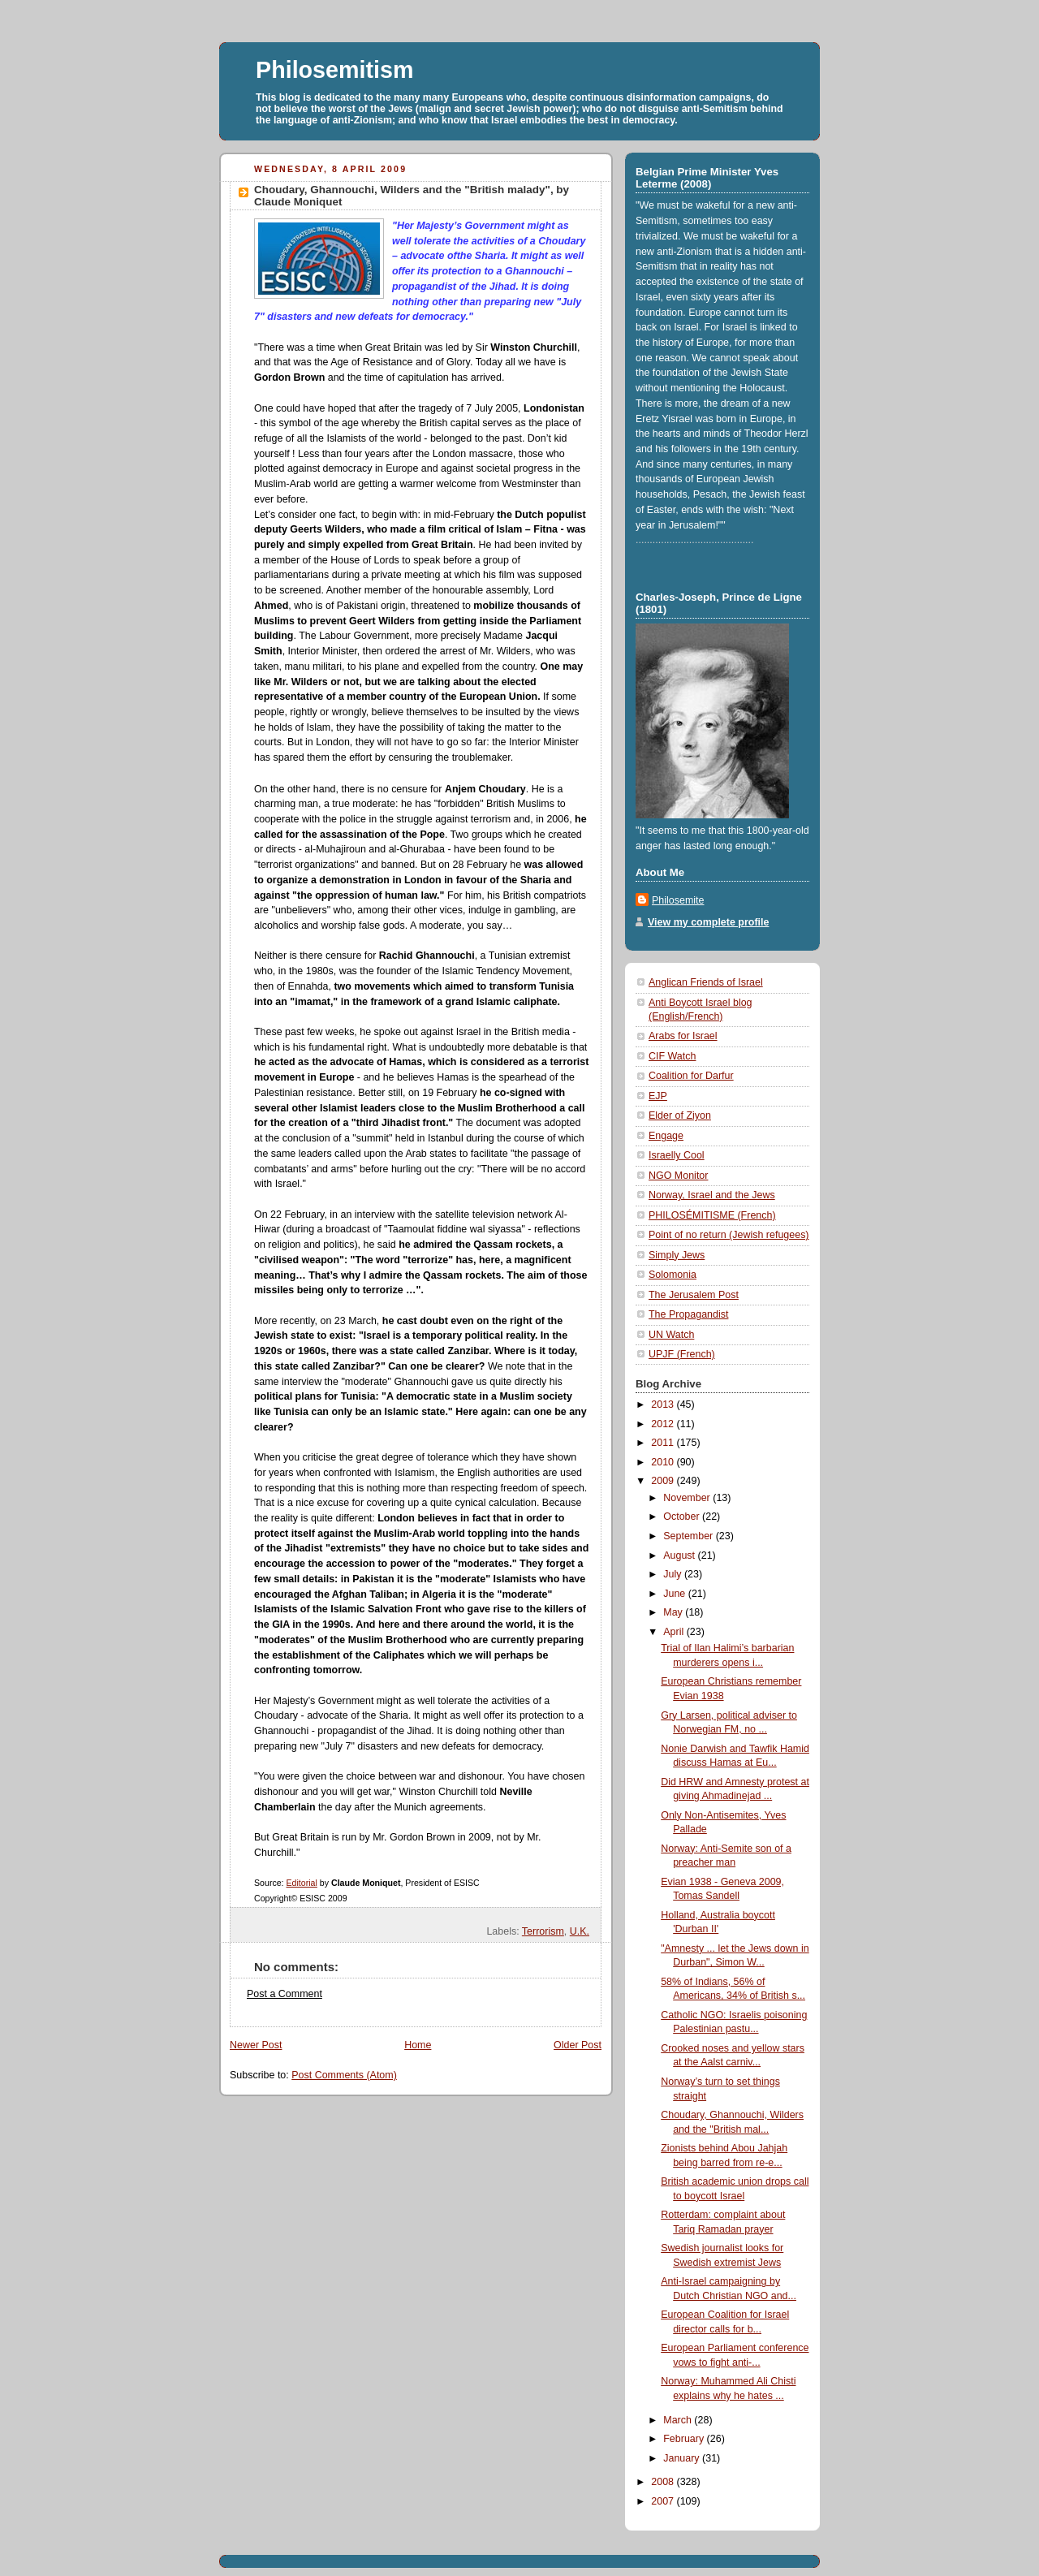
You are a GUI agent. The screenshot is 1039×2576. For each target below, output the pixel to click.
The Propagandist (688, 1314)
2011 (663, 1442)
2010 (663, 1462)
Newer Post (256, 2045)
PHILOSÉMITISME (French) (712, 1215)
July (673, 1574)
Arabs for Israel (683, 1036)
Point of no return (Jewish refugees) (729, 1235)
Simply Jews (677, 1255)
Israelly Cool (677, 1155)
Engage (666, 1135)
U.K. (579, 1931)
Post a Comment (284, 1994)
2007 (663, 2501)
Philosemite (678, 900)
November (688, 1498)
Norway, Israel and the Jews (712, 1195)
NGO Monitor (678, 1175)
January (682, 2458)
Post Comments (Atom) (344, 2075)
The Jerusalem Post (694, 1295)
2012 (663, 1424)
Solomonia (672, 1274)
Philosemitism (335, 70)
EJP (658, 1096)
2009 (663, 1480)
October (682, 1516)
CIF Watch (672, 1056)
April (674, 1632)
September (689, 1536)
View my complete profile (708, 922)
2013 (663, 1404)
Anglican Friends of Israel (706, 982)
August (680, 1555)
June (675, 1593)
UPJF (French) (682, 1354)
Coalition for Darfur (691, 1075)
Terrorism (543, 1931)
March (678, 2420)
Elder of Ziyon (680, 1115)
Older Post (577, 2045)
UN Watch (671, 1334)
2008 (663, 2482)
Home (417, 2045)
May (674, 1612)
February (684, 2438)
